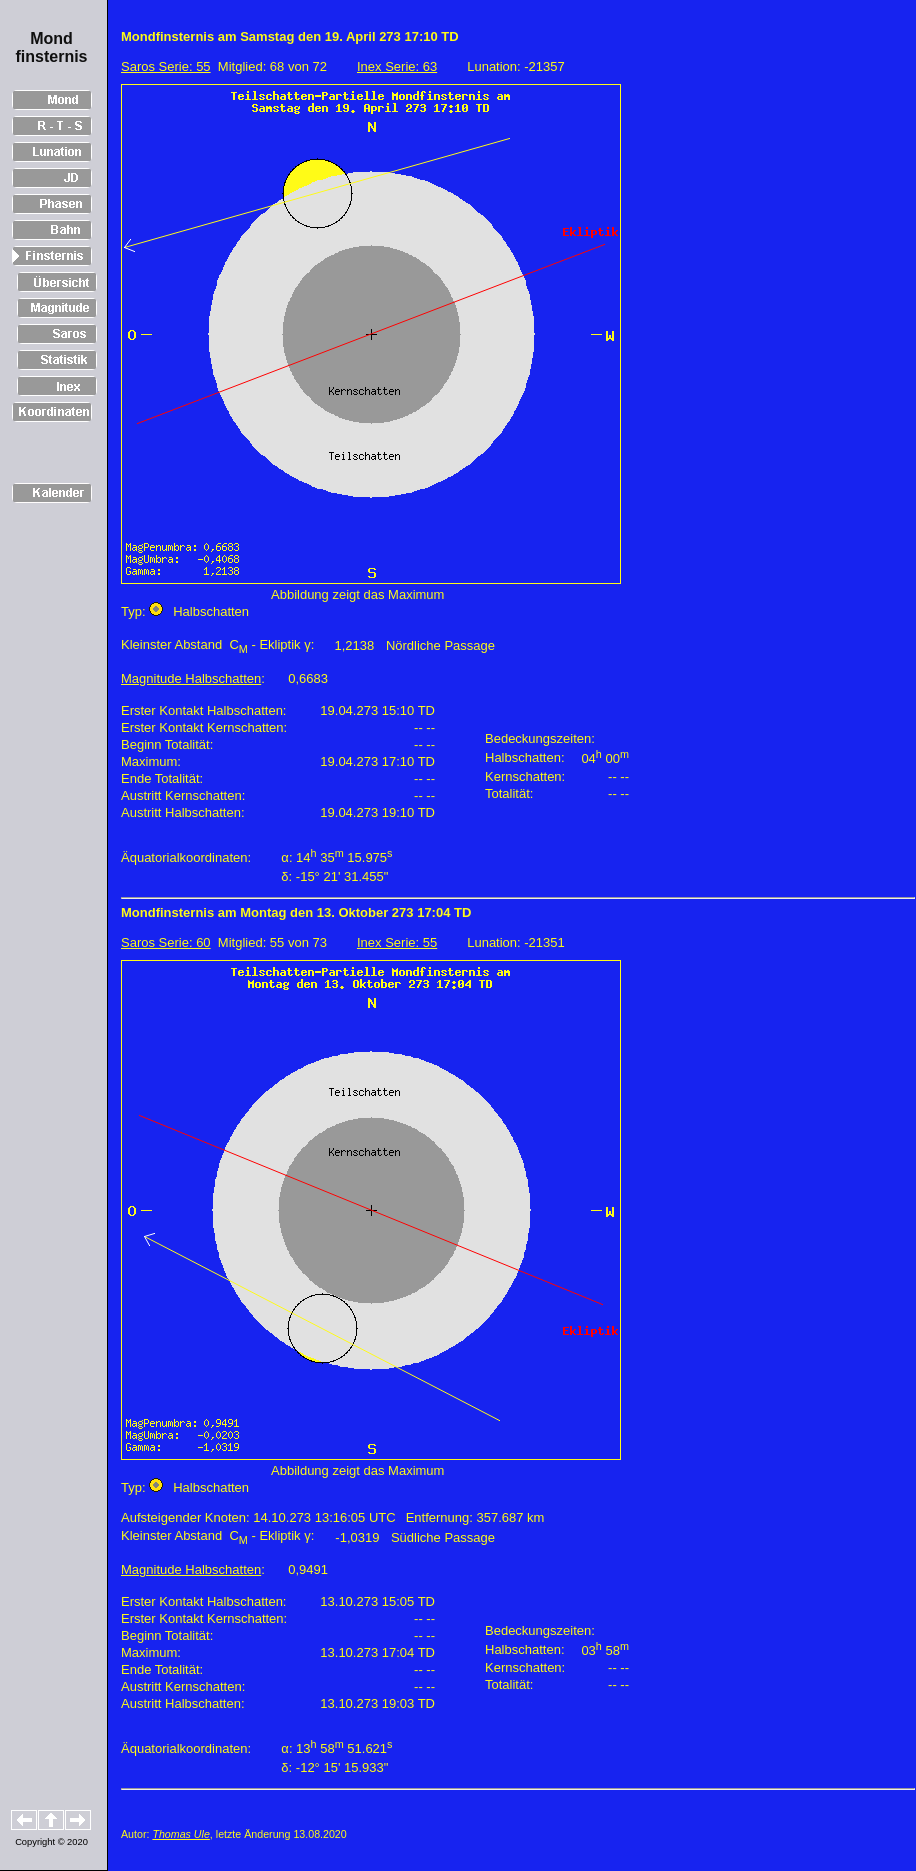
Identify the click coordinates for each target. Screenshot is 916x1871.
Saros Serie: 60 (166, 942)
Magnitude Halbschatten (191, 678)
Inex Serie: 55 (397, 942)
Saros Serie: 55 (166, 66)
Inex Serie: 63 (397, 66)
